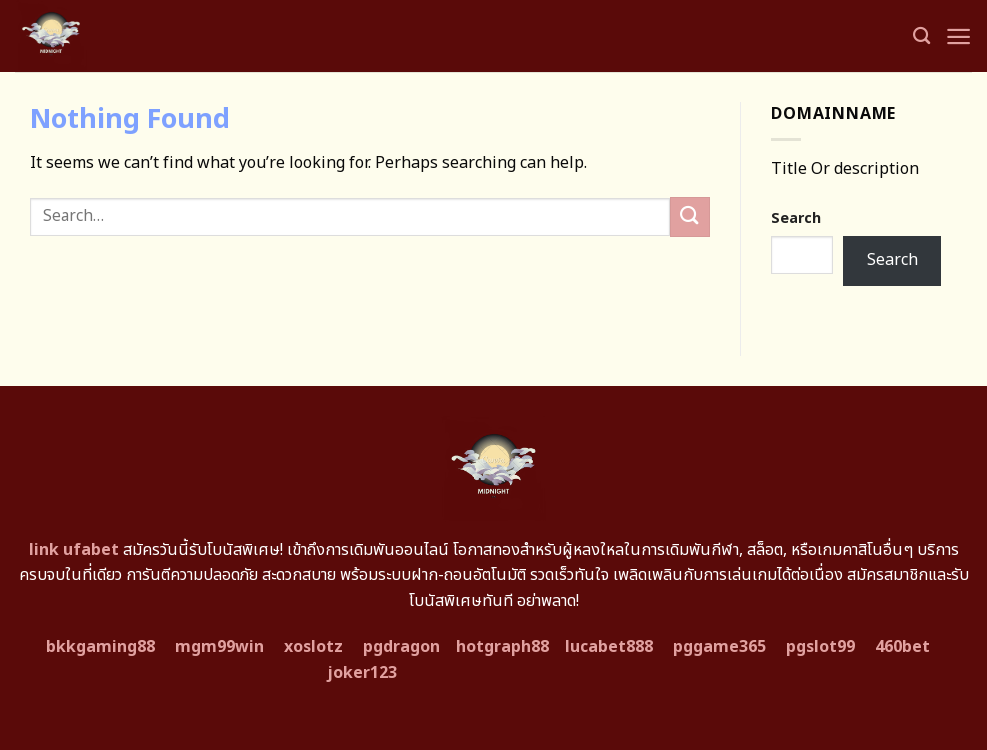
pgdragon (401, 647)
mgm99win (219, 647)
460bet (902, 647)
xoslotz (313, 647)
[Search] (921, 36)
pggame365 (719, 647)
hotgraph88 (502, 647)
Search (796, 218)
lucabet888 (609, 647)
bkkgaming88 (100, 647)
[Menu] (958, 36)
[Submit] (690, 216)
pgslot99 (820, 647)
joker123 (362, 673)
